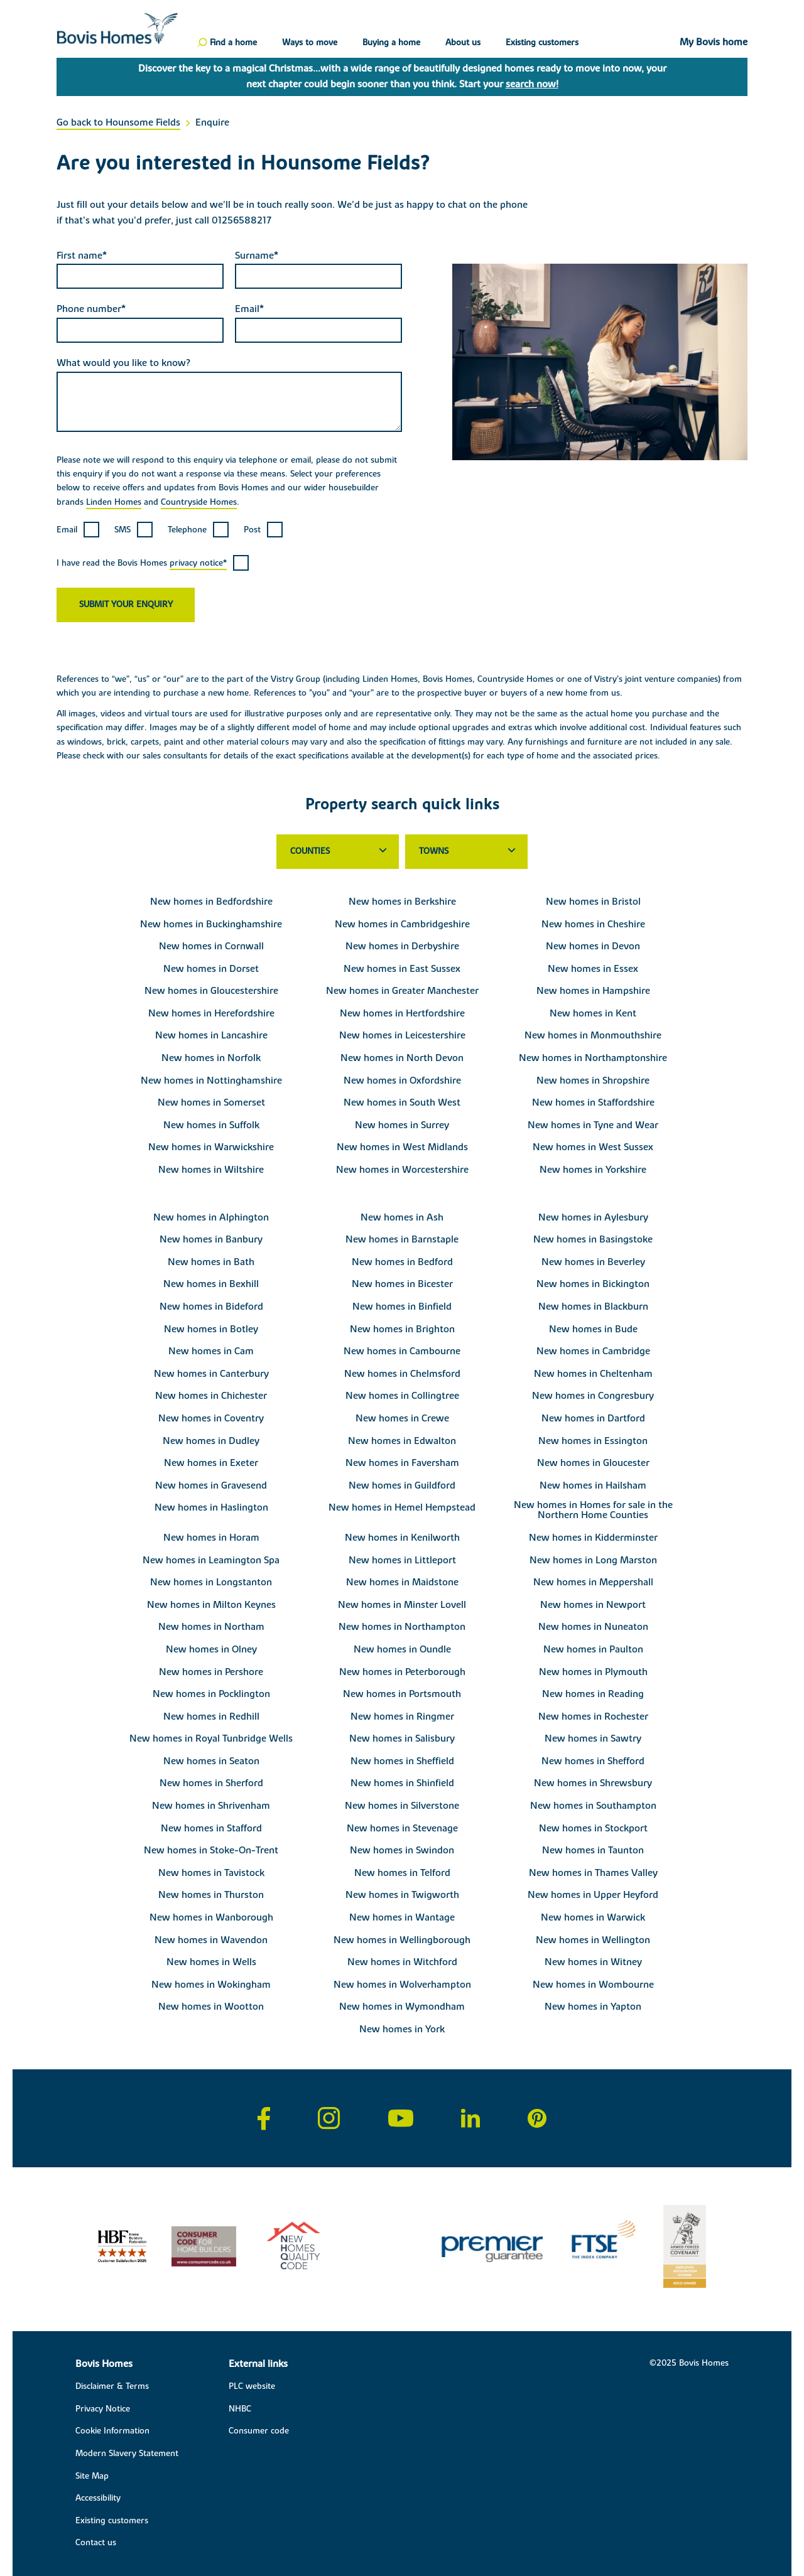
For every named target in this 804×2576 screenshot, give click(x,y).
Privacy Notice (102, 2409)
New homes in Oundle (402, 1649)
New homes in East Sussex (402, 969)
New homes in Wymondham (402, 2007)
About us (463, 43)
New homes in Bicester (402, 1284)
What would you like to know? (123, 363)
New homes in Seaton (211, 1761)
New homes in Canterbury (211, 1374)
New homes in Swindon (402, 1850)
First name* (82, 255)
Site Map (92, 2476)
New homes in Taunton (593, 1850)
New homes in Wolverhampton (402, 1985)
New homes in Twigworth (402, 1895)
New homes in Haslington (211, 1507)
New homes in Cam (211, 1351)
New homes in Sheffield (402, 1761)
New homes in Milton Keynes (211, 1605)
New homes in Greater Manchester (402, 991)
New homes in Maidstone (402, 1582)
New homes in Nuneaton (593, 1627)
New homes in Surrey (402, 1125)
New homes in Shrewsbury (593, 1783)
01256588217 (241, 220)
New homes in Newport (593, 1605)
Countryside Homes (199, 502)
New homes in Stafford (211, 1828)
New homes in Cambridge (593, 1351)
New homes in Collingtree (402, 1396)
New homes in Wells (211, 1962)
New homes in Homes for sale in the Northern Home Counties (593, 1510)
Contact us (95, 2542)
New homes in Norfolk (211, 1058)
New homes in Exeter (211, 1463)
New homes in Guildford (402, 1485)
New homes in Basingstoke (593, 1239)
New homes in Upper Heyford (593, 1895)
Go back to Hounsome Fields (118, 122)
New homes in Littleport (402, 1560)
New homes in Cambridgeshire (402, 924)
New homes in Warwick (593, 1917)
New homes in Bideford (211, 1306)
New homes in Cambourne (402, 1351)
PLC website (252, 2386)
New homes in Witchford (402, 1962)
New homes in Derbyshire (402, 946)
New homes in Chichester (211, 1396)
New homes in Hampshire (593, 991)
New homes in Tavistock (211, 1873)
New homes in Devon (593, 946)
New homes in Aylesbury (593, 1217)
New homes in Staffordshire (593, 1102)
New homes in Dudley (211, 1441)
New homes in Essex (593, 969)
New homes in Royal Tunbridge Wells (211, 1738)
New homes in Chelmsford (402, 1374)
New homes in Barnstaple (402, 1239)
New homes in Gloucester (593, 1463)
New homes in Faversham (402, 1463)
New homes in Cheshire (593, 924)
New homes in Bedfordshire (211, 902)
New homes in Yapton (593, 2007)
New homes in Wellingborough (402, 1940)
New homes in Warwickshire (211, 1147)
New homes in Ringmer (402, 1716)
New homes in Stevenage (402, 1828)
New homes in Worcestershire (402, 1170)
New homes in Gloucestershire (211, 991)
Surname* (256, 255)
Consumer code (259, 2431)
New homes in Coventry (211, 1418)
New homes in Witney (593, 1962)
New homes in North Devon (402, 1058)
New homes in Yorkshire (593, 1170)
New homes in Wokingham (211, 1985)
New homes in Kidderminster (593, 1538)
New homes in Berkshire (402, 902)
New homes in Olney (211, 1649)
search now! (532, 84)
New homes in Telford (402, 1873)
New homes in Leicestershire (402, 1035)
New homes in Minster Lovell (402, 1605)
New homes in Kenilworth (402, 1538)
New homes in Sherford (211, 1783)
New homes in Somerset (211, 1102)
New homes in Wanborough (211, 1917)
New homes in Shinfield (402, 1783)
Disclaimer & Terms (112, 2386)
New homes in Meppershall (593, 1582)
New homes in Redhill (211, 1716)
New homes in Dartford (593, 1418)
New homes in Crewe (402, 1418)
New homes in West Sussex (593, 1147)
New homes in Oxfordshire (402, 1080)
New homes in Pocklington (211, 1694)
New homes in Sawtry (593, 1738)
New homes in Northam (211, 1627)
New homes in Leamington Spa (211, 1560)
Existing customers (542, 43)
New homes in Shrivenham (211, 1806)
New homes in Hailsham (593, 1485)
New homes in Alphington (211, 1217)
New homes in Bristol (593, 902)
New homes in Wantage (402, 1917)
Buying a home (391, 43)
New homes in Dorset (211, 969)
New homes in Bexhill (211, 1284)
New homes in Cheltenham (593, 1374)
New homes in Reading (593, 1694)
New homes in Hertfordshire (402, 1013)
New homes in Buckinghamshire (211, 924)
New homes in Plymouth (593, 1672)
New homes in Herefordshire (211, 1013)
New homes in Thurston (211, 1895)
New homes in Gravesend (211, 1485)
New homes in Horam (211, 1538)
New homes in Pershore (211, 1672)
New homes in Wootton (211, 2007)
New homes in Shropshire (592, 1080)
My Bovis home (713, 42)
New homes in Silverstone (402, 1806)
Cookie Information (112, 2431)
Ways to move (309, 43)
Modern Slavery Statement (126, 2453)
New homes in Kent (593, 1013)
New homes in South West (402, 1102)
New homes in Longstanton (211, 1582)
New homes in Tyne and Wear (593, 1125)
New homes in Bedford (402, 1262)
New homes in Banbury (211, 1239)
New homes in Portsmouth (402, 1694)
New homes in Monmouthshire (592, 1035)
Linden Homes (113, 502)
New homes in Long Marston (593, 1560)
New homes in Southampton (593, 1806)
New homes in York (402, 2029)
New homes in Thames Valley (593, 1873)
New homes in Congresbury (593, 1396)
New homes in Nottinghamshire (211, 1080)
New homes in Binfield (402, 1306)
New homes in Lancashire (211, 1035)
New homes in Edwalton (402, 1441)
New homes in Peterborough (402, 1672)
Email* (249, 309)
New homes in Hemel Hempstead (402, 1507)
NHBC (240, 2409)
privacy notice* (198, 563)
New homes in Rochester (593, 1716)
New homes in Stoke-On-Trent (211, 1850)
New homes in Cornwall (211, 946)
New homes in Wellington (593, 1940)
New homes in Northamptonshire (593, 1058)
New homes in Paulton (593, 1649)
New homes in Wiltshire (211, 1170)
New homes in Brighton (402, 1329)
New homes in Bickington (592, 1284)
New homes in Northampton (402, 1627)
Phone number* (91, 309)
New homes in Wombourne (593, 1985)
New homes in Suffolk (211, 1125)
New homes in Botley (211, 1329)
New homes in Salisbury (402, 1738)
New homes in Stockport (593, 1828)
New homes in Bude (593, 1329)
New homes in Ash (402, 1217)
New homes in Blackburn (593, 1306)
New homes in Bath (211, 1262)
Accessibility (98, 2498)
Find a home (233, 43)
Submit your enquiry (126, 604)
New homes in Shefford (592, 1761)
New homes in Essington (593, 1441)
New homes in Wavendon (211, 1940)
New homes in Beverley (593, 1262)
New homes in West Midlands (402, 1147)
